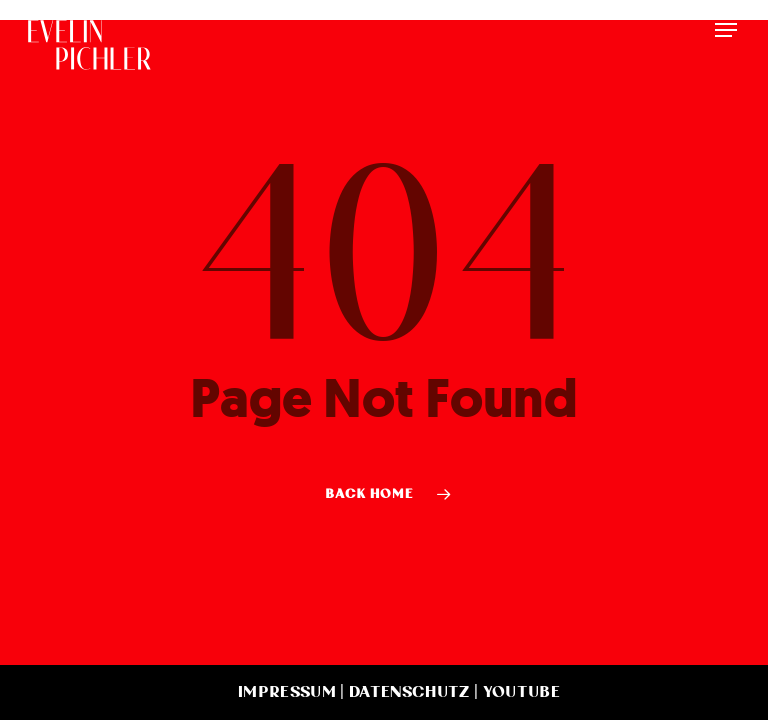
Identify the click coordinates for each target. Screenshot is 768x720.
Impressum (287, 692)
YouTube (521, 692)
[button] (726, 30)
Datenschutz (409, 692)
